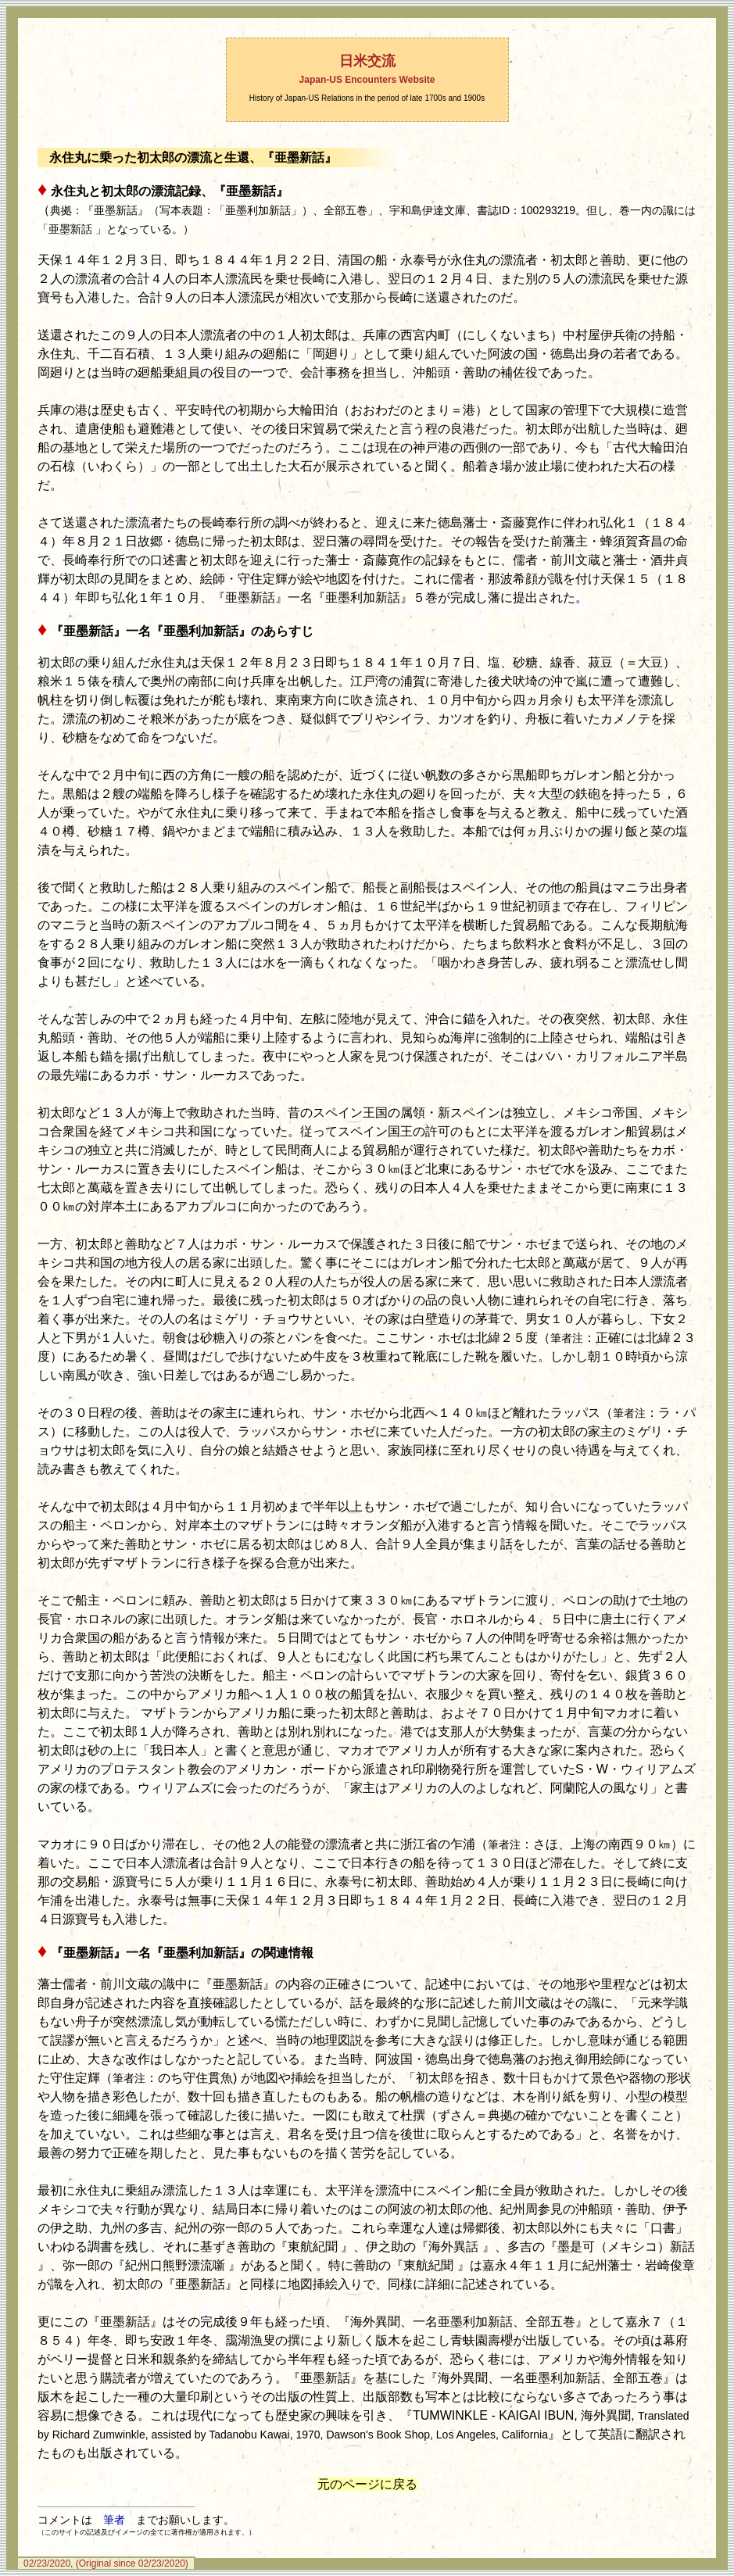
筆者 (114, 2519)
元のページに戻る (367, 2484)
